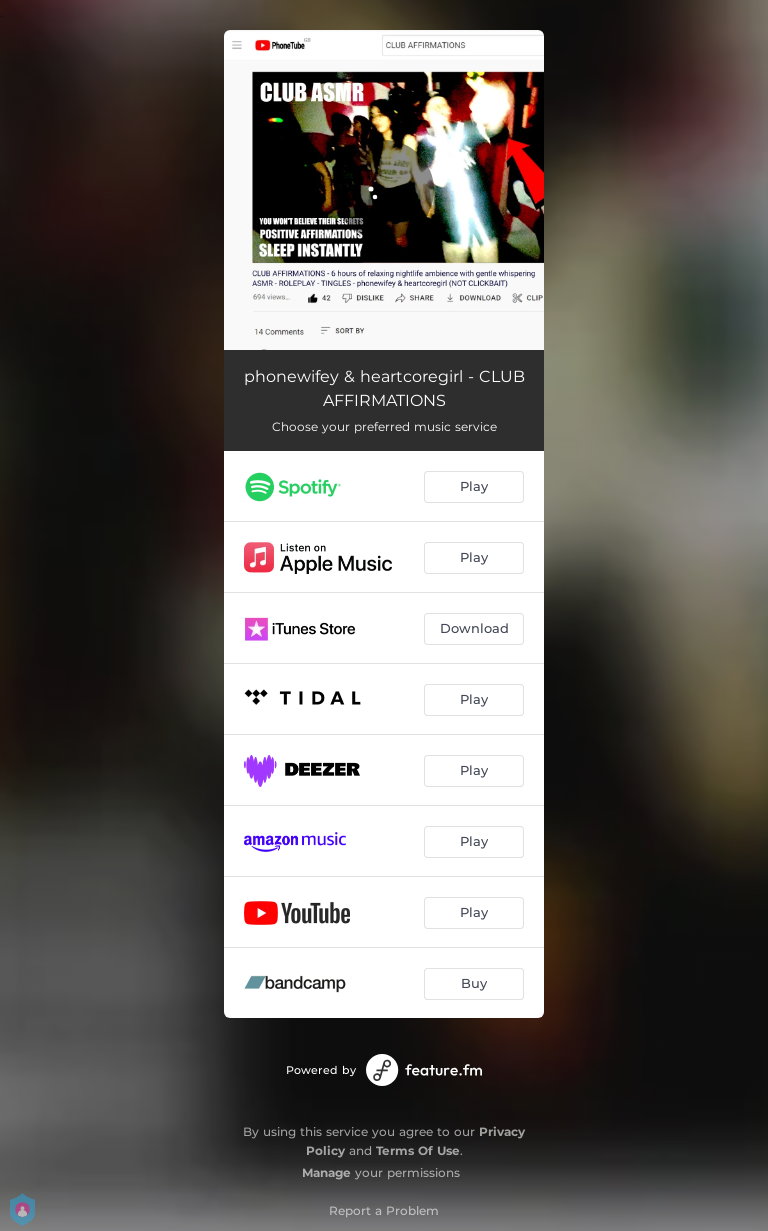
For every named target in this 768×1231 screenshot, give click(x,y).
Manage (326, 1172)
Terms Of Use (418, 1150)
